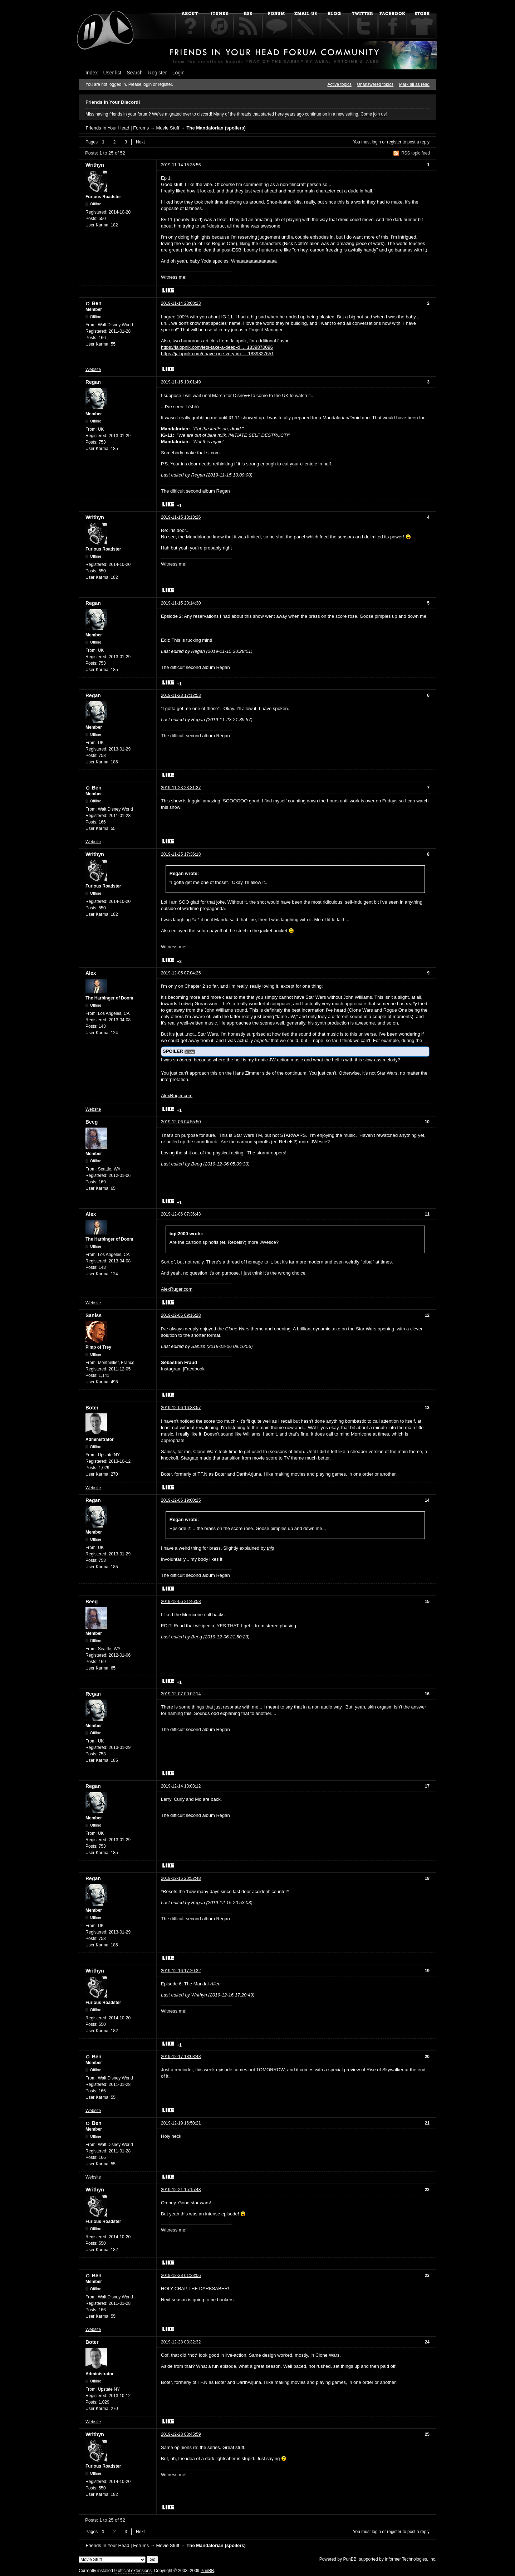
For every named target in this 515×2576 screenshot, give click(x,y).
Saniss (93, 1315)
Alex (90, 973)
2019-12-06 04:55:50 (181, 1121)
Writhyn (94, 165)
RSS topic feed (415, 153)
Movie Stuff (167, 128)
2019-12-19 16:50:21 (181, 2123)
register (394, 142)
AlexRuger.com (176, 1095)
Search (135, 72)
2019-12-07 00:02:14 (181, 1693)
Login (178, 72)
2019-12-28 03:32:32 (181, 2342)
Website (93, 369)
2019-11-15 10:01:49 (181, 382)
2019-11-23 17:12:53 (181, 695)
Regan (93, 382)
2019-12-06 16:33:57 (181, 1407)
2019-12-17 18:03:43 (181, 2056)
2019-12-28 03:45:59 (181, 2434)
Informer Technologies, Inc (410, 2559)
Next (140, 142)
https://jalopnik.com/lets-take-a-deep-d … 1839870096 (217, 347)
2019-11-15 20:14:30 (181, 603)
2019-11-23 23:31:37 (181, 787)
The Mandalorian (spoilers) (216, 128)
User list (112, 72)
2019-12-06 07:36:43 (181, 1214)
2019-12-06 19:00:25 (181, 1500)
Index (91, 72)
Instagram (171, 1369)
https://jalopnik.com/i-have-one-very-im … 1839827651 (217, 353)
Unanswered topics (375, 84)
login (376, 142)
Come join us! (373, 114)
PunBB (349, 2559)
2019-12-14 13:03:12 (181, 1786)
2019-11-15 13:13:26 (181, 517)
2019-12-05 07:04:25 (181, 973)
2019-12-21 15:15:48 (181, 2189)
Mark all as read (414, 84)
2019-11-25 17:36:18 (181, 854)
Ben (96, 303)
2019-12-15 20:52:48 (181, 1878)
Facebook (194, 1369)
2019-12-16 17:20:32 (181, 1970)
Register (157, 72)
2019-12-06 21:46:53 (181, 1601)
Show (190, 1052)
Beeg (91, 1122)
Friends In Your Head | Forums (117, 128)
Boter (92, 1408)
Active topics (340, 84)
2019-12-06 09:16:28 (181, 1315)
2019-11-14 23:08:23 (181, 303)
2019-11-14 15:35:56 (181, 164)
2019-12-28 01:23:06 (181, 2275)
